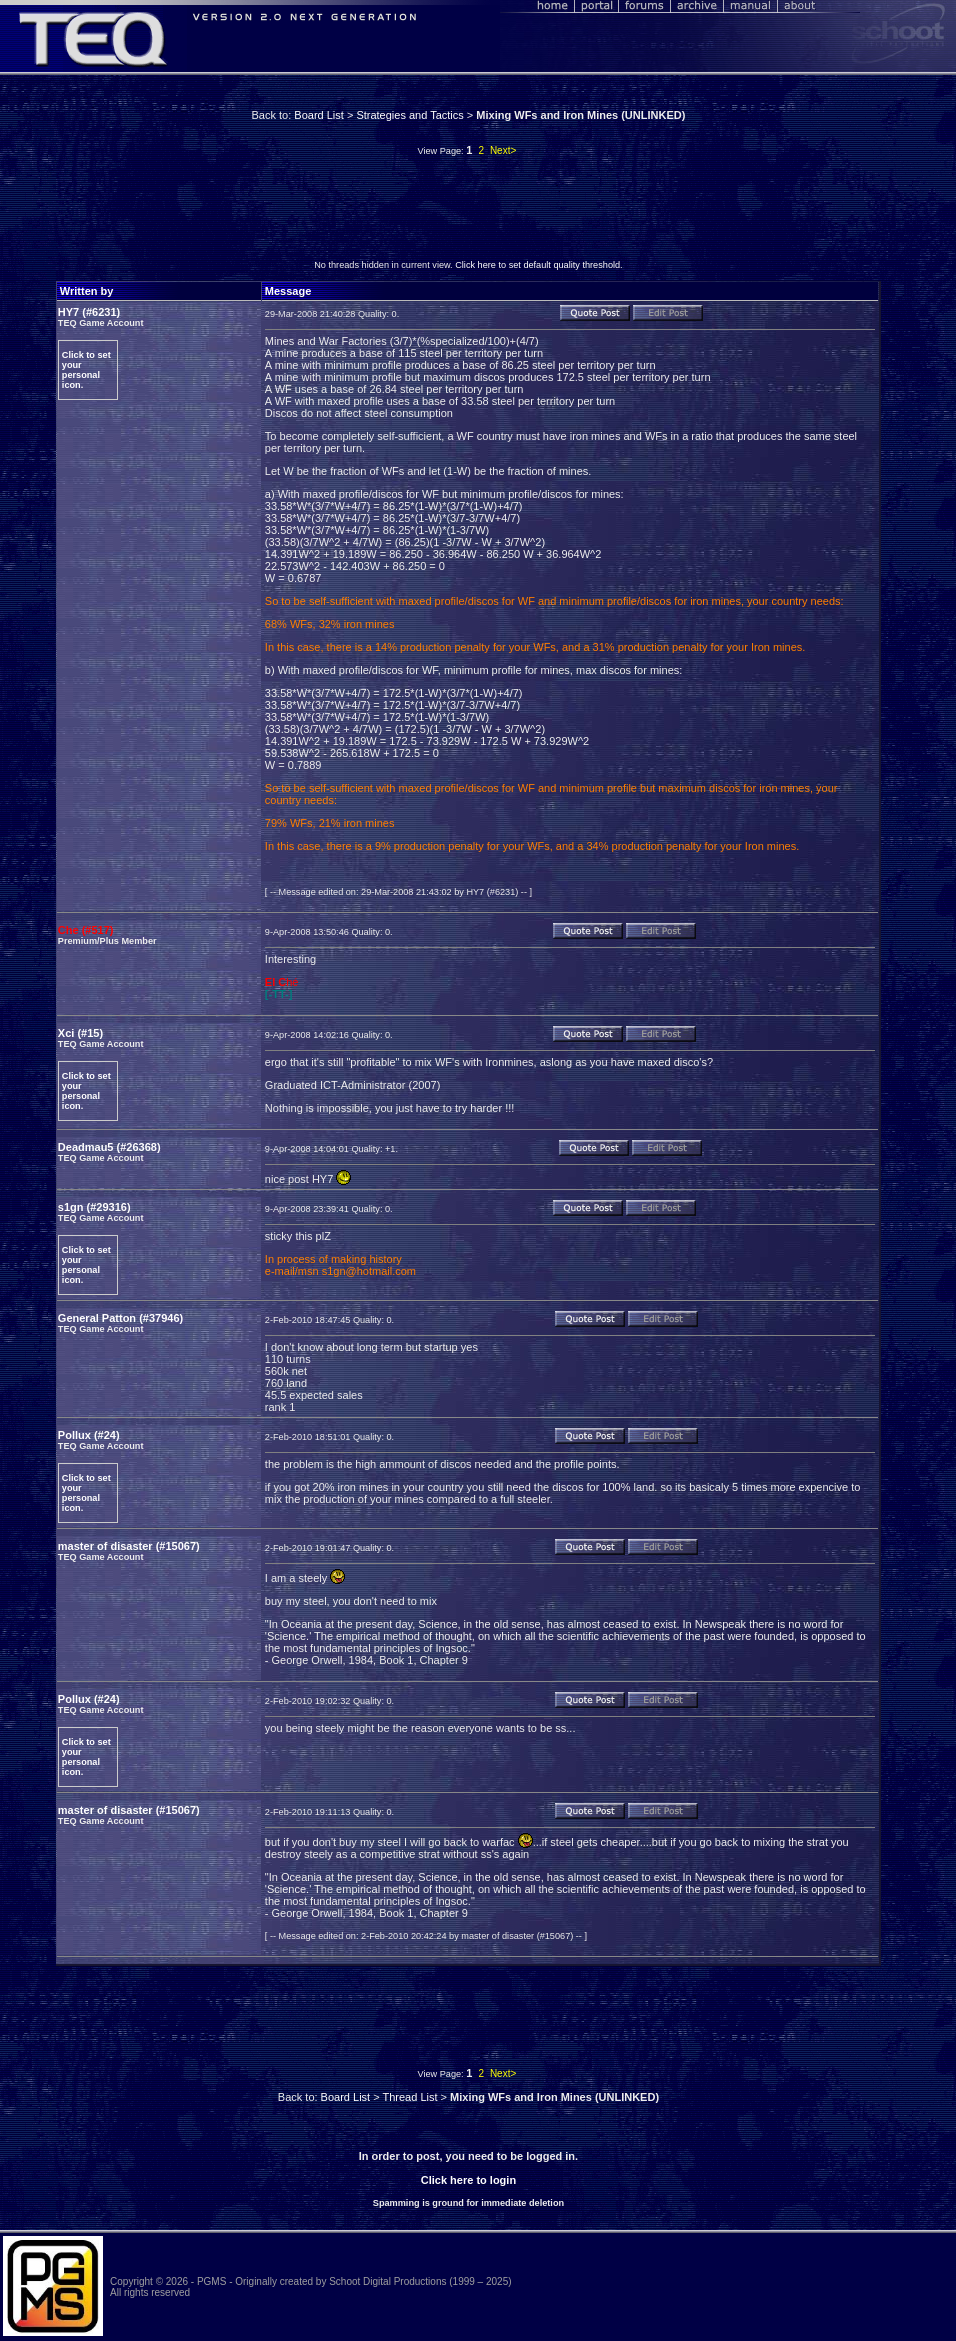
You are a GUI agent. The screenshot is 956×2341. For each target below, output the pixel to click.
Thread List (409, 2097)
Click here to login (468, 2180)
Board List (319, 115)
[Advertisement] (468, 213)
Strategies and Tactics (409, 115)
